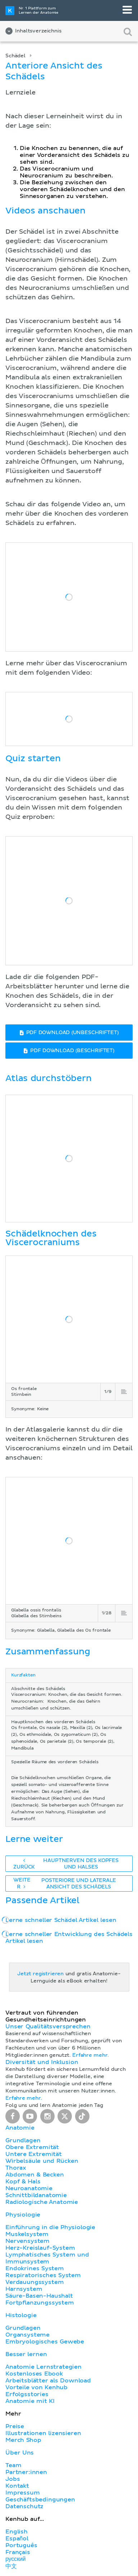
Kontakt (17, 2486)
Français (17, 2552)
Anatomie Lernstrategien (43, 2367)
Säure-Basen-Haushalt (39, 2296)
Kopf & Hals (22, 2181)
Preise (14, 2426)
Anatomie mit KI (30, 2401)
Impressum (22, 2493)
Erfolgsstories (27, 2394)
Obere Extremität (32, 2147)
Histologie (20, 2315)
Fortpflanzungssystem (39, 2303)
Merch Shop (23, 2440)
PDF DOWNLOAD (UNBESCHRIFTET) (69, 1032)
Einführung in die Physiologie (50, 2227)
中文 (11, 2566)
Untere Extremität (33, 2154)
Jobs (12, 2479)
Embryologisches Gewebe (44, 2342)
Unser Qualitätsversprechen (47, 2026)
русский (15, 2559)
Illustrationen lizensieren (43, 2433)
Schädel (15, 55)
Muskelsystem (27, 2234)
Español (16, 2538)
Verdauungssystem (34, 2282)
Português (21, 2545)
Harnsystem (23, 2289)
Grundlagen (22, 2140)
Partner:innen (26, 2472)
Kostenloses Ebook (34, 2374)
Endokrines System (34, 2268)
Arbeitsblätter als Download (48, 2380)
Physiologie (22, 2215)
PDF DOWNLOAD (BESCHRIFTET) (69, 1050)
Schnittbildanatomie (36, 2195)
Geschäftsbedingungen (40, 2499)
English (16, 2532)
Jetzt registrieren (40, 1973)
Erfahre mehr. (90, 2055)
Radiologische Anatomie (41, 2202)
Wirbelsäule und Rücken (41, 2161)
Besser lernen (26, 2354)
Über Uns (19, 2453)
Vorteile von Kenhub (36, 2387)
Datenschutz (24, 2506)
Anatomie (19, 2128)
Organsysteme (27, 2335)
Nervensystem (27, 2241)
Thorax (15, 2168)
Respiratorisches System (43, 2275)
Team (13, 2465)
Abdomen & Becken (34, 2175)
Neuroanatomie (28, 2188)
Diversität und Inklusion (41, 2062)
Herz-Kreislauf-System (40, 2248)
